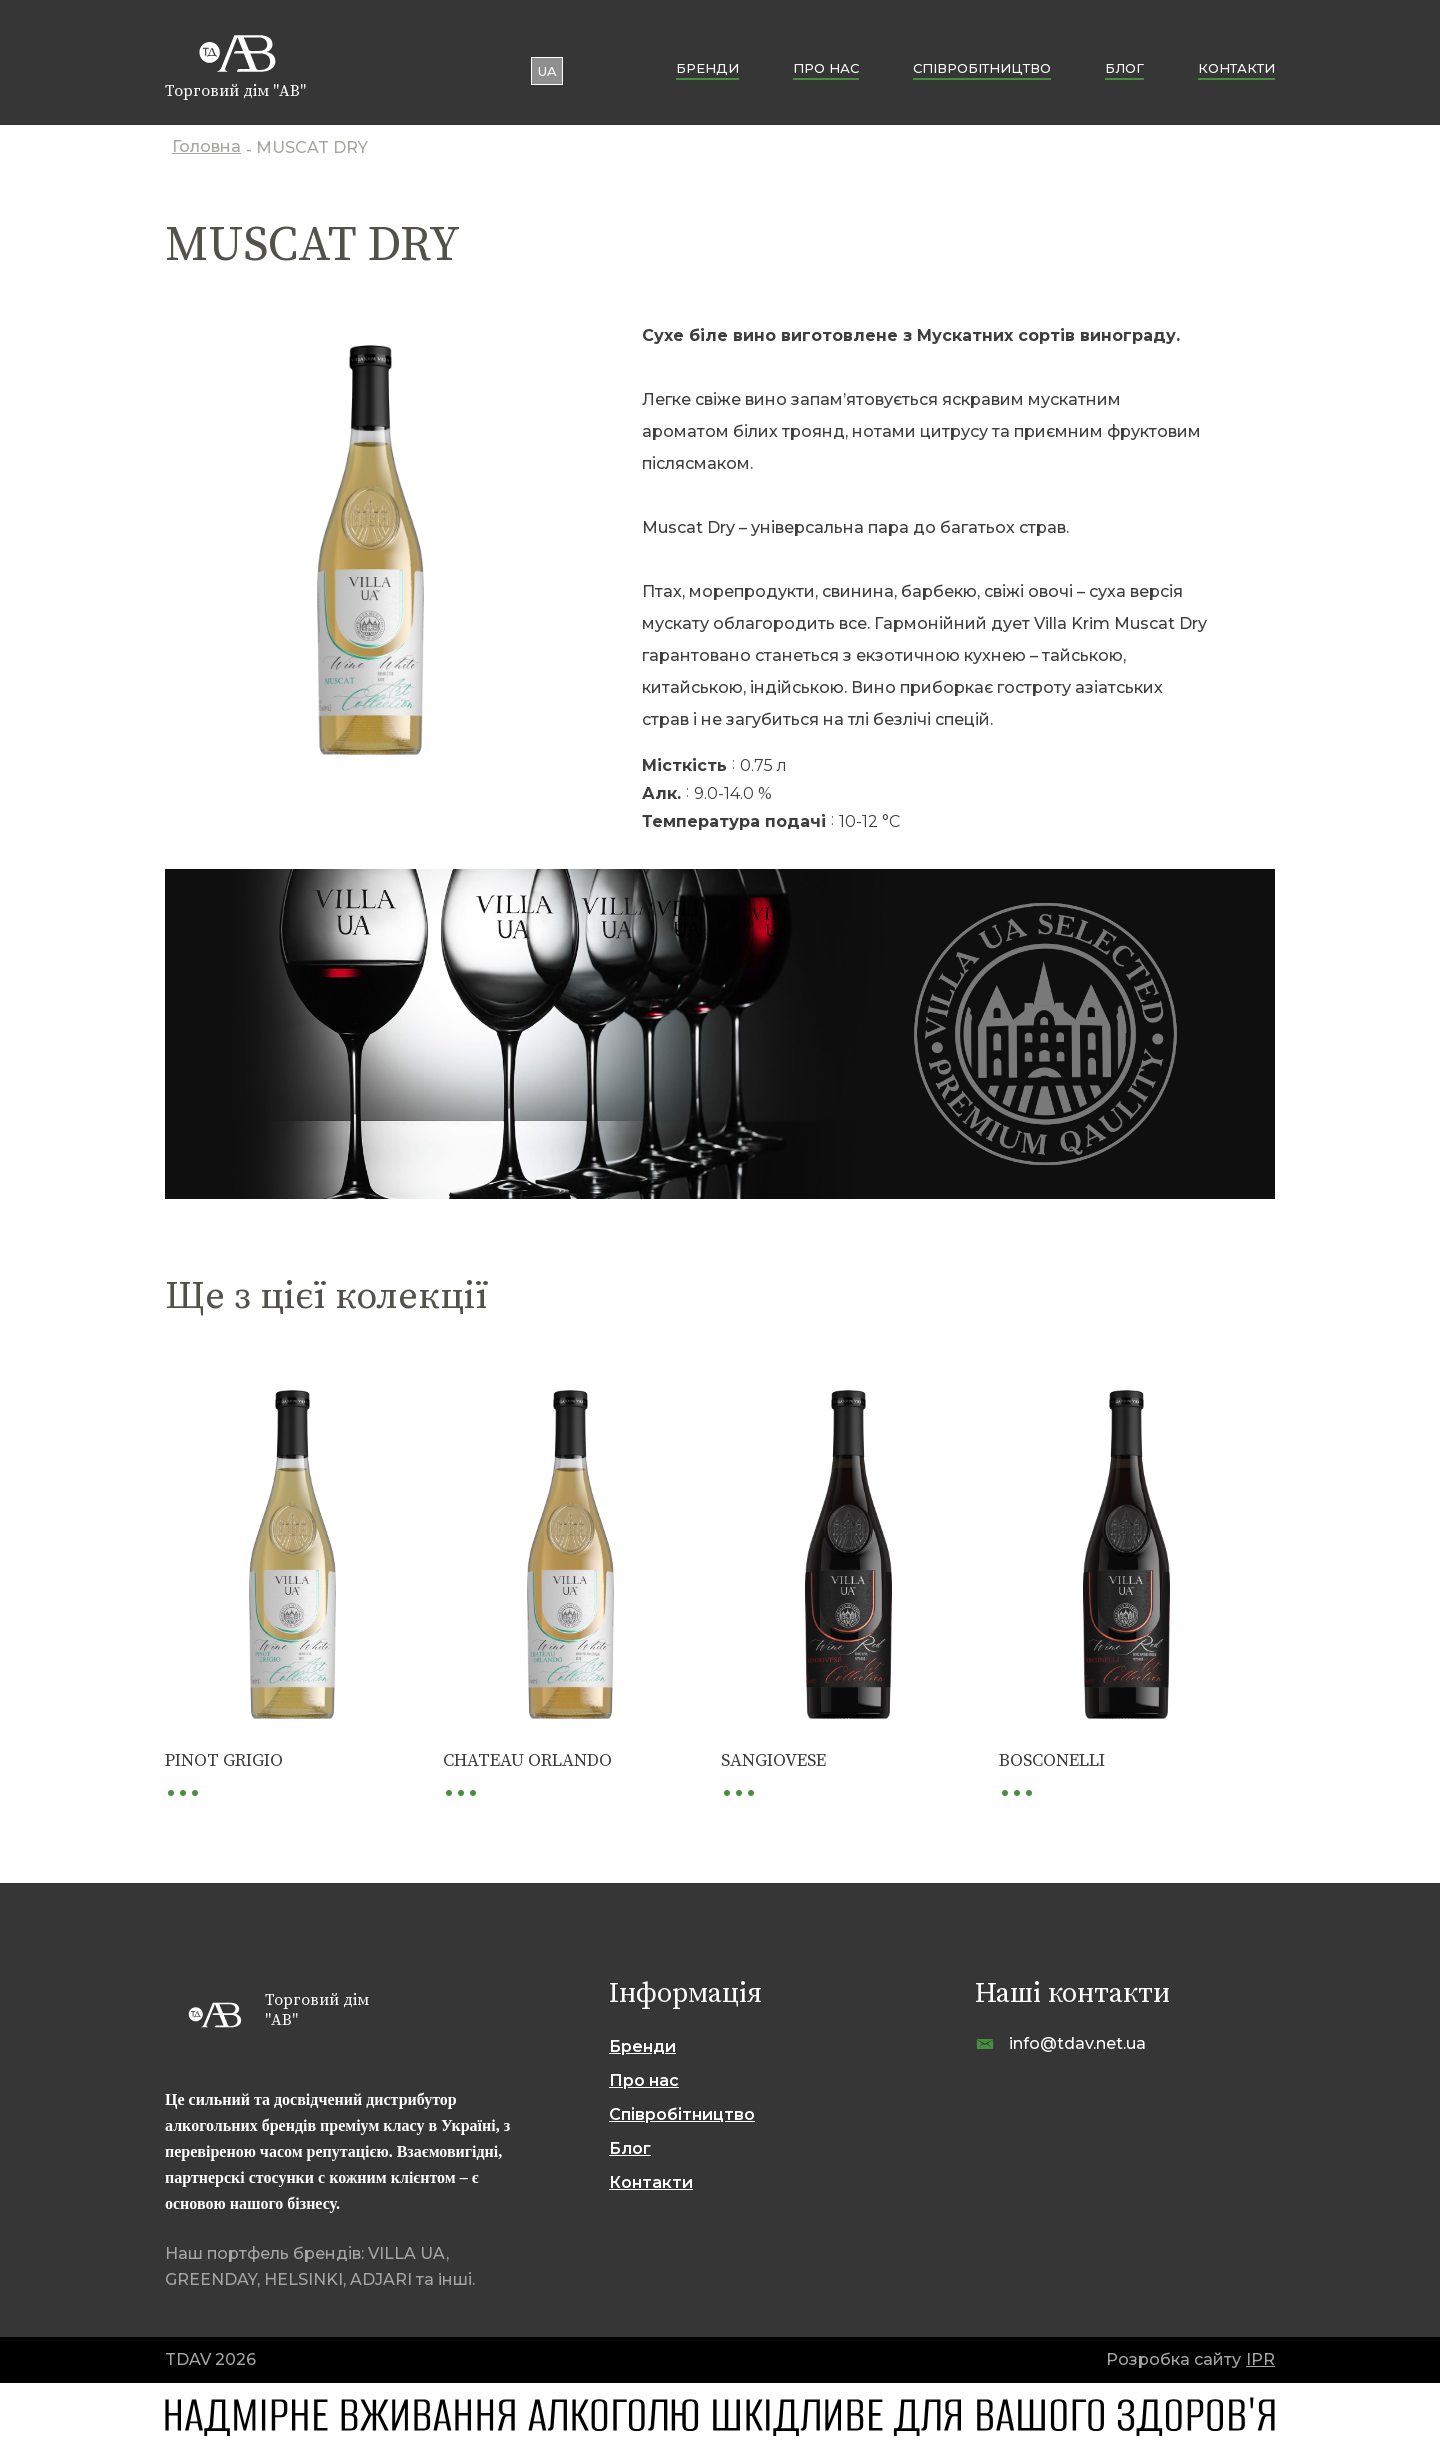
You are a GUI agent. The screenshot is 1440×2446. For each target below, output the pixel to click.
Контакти (1236, 68)
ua (547, 71)
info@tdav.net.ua (1077, 2043)
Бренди (707, 68)
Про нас (826, 68)
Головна (206, 148)
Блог (1124, 68)
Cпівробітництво (982, 68)
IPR (1260, 2359)
